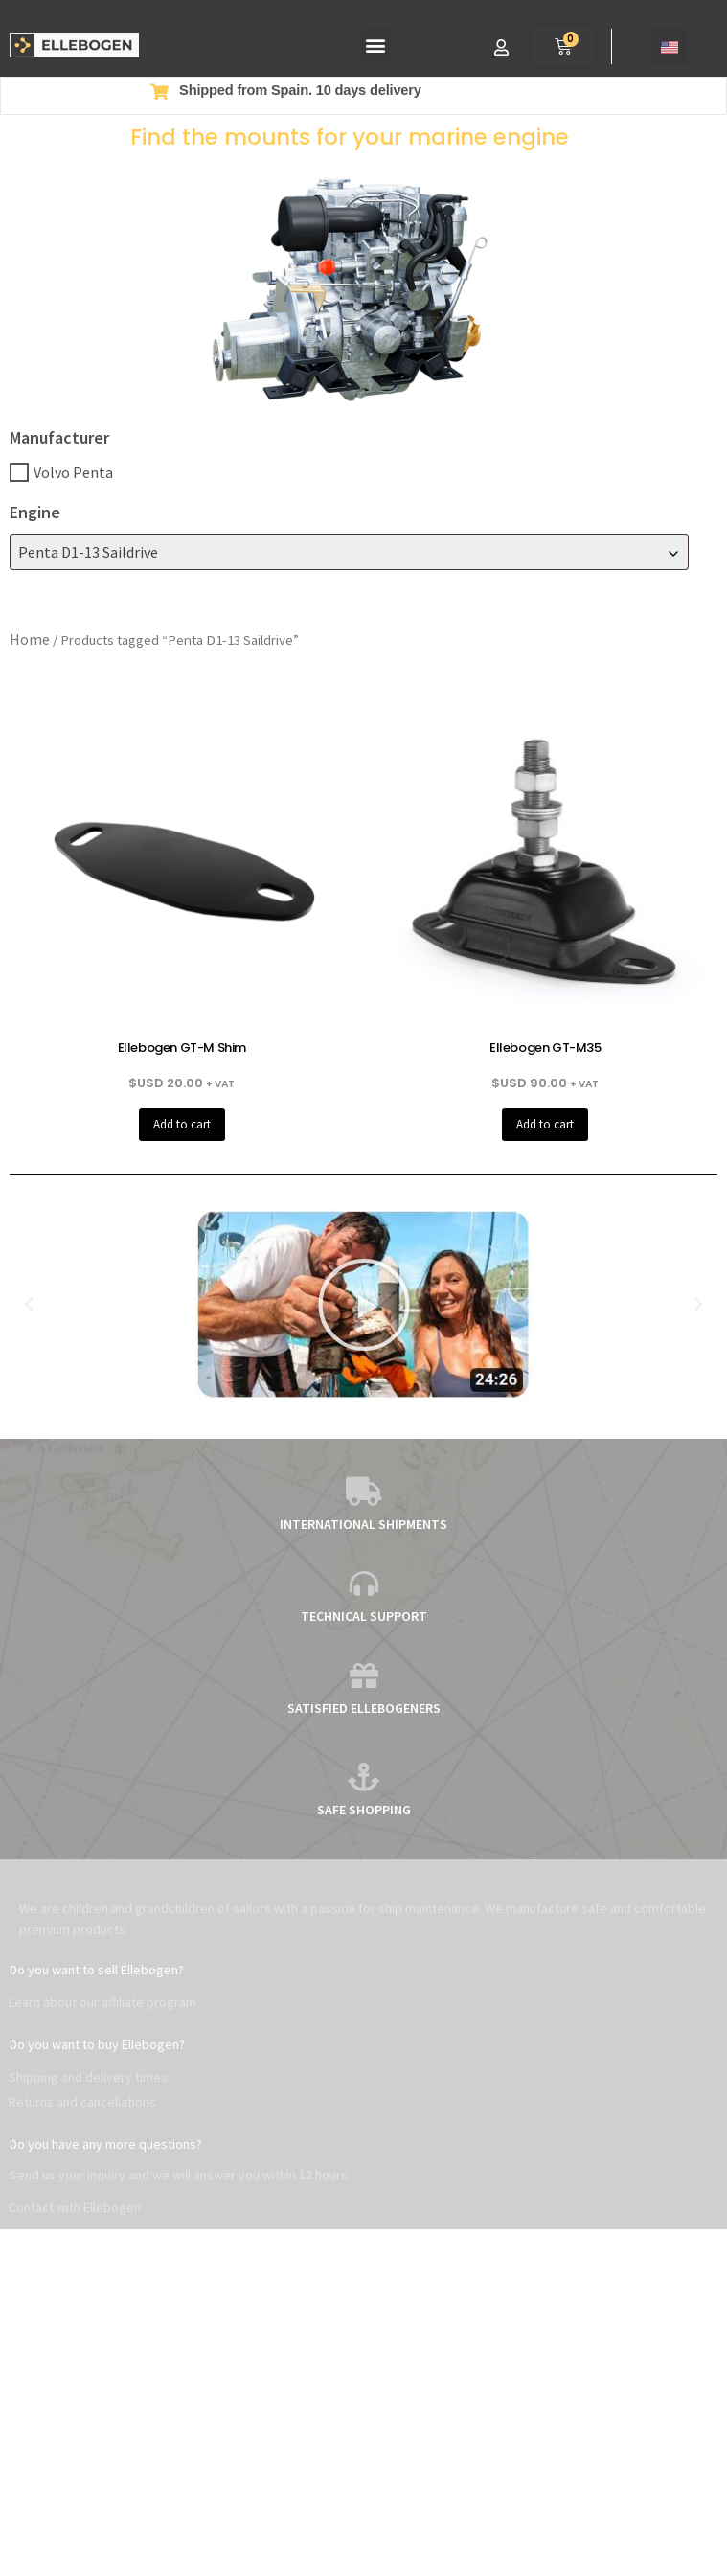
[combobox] (349, 552)
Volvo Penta (73, 472)
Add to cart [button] (182, 1124)
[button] (376, 44)
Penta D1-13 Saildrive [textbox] (88, 551)
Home (30, 639)
